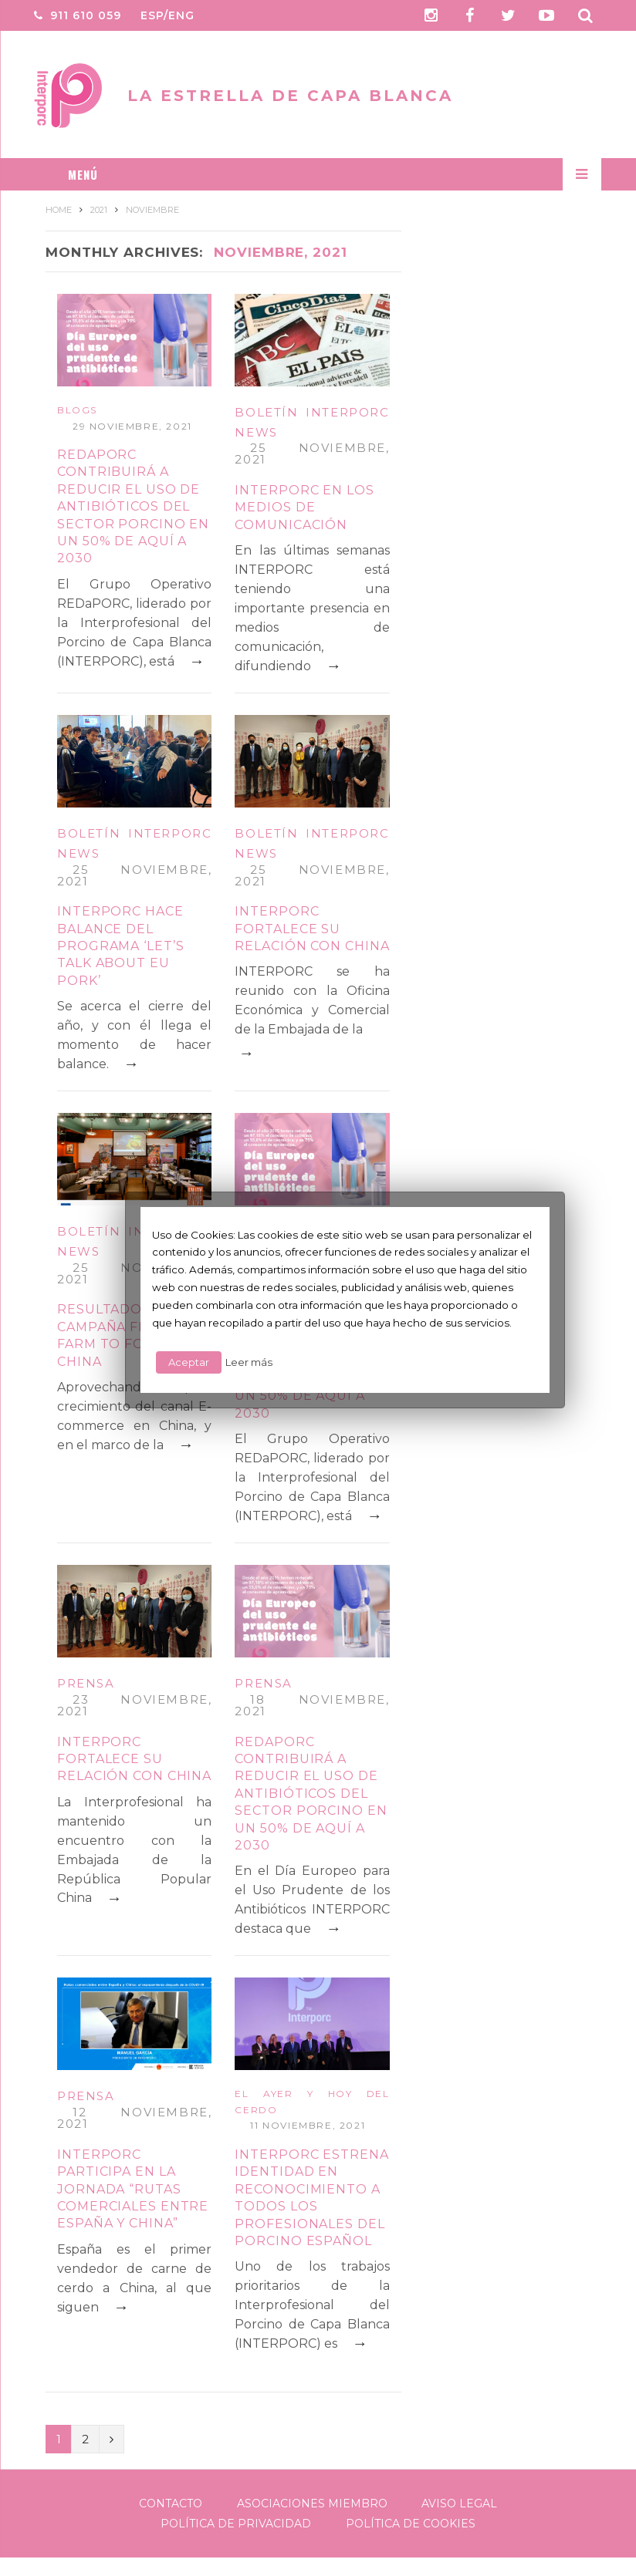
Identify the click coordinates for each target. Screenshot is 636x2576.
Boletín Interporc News (312, 422)
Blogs (77, 410)
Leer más (248, 1362)
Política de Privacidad (236, 2523)
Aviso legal (459, 2503)
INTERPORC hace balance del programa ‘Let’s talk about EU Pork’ (120, 946)
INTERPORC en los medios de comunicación (304, 507)
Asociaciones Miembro (312, 2503)
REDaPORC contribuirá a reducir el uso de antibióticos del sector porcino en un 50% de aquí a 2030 (311, 1794)
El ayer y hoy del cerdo (312, 2102)
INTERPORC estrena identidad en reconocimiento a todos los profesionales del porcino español (311, 2197)
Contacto (170, 2503)
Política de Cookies (410, 2523)
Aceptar (188, 1362)
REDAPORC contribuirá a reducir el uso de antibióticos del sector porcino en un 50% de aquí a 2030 (133, 506)
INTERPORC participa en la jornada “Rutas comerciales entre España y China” (132, 2189)
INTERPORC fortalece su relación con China (312, 928)
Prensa (86, 1683)
